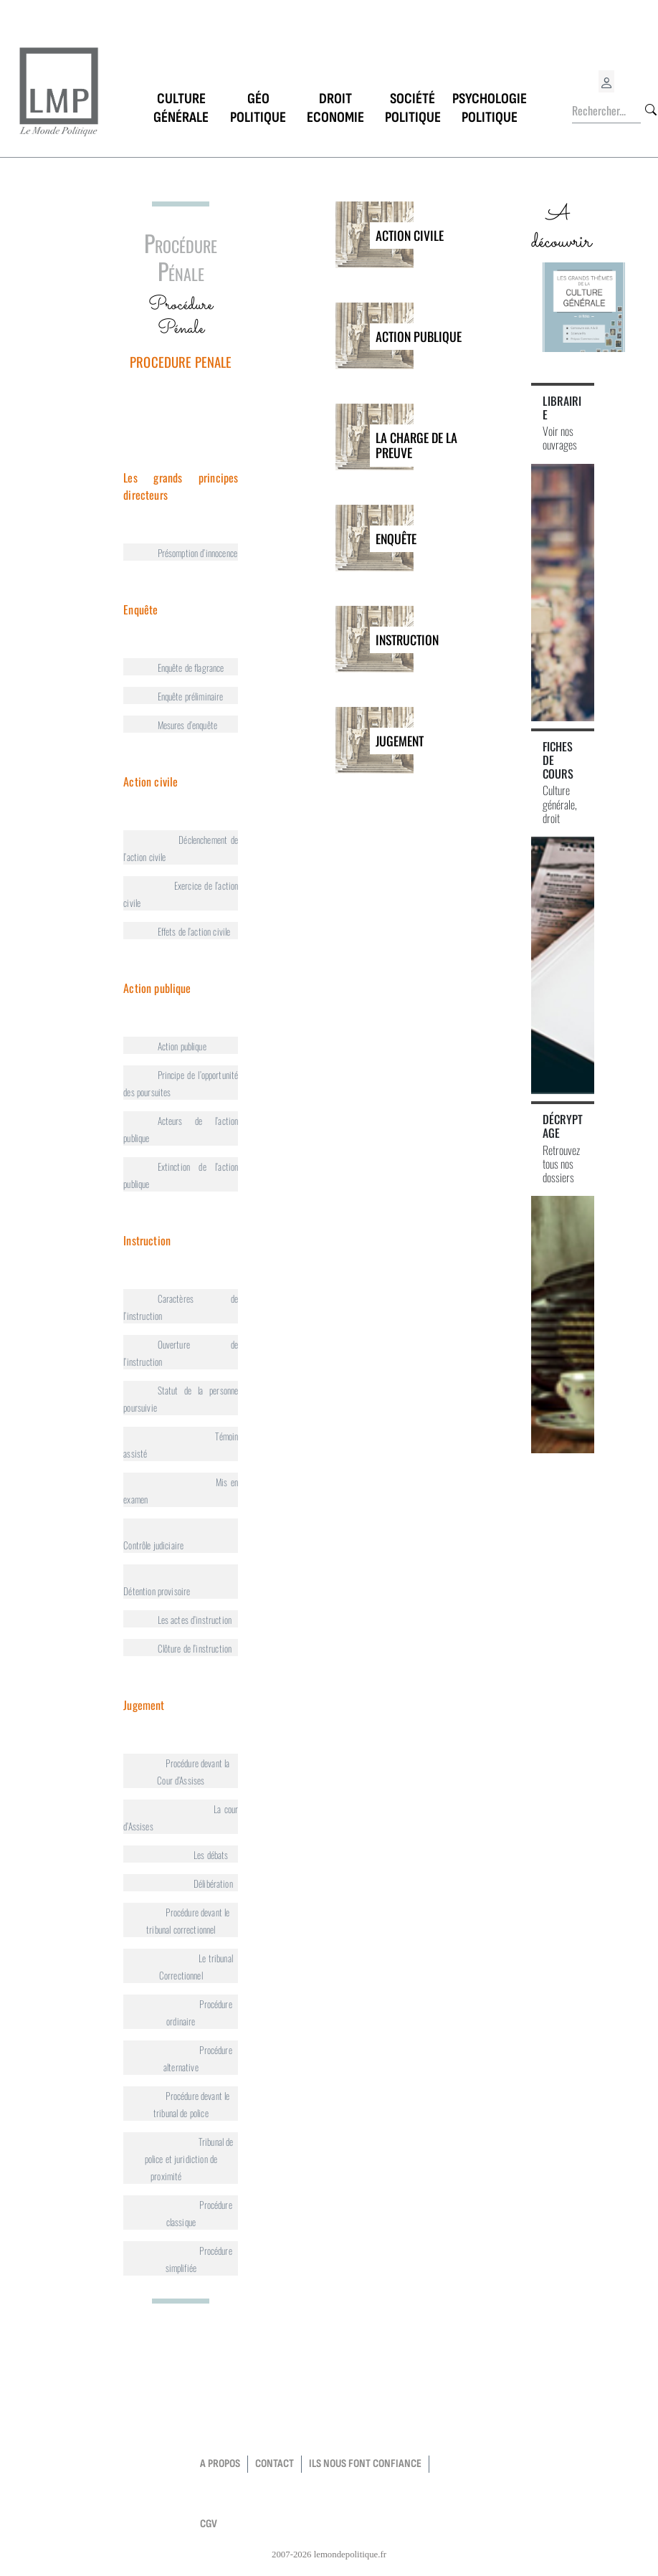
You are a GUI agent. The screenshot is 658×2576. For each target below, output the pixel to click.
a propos (220, 2464)
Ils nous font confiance (365, 2464)
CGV (208, 2524)
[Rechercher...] (606, 111)
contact (274, 2464)
